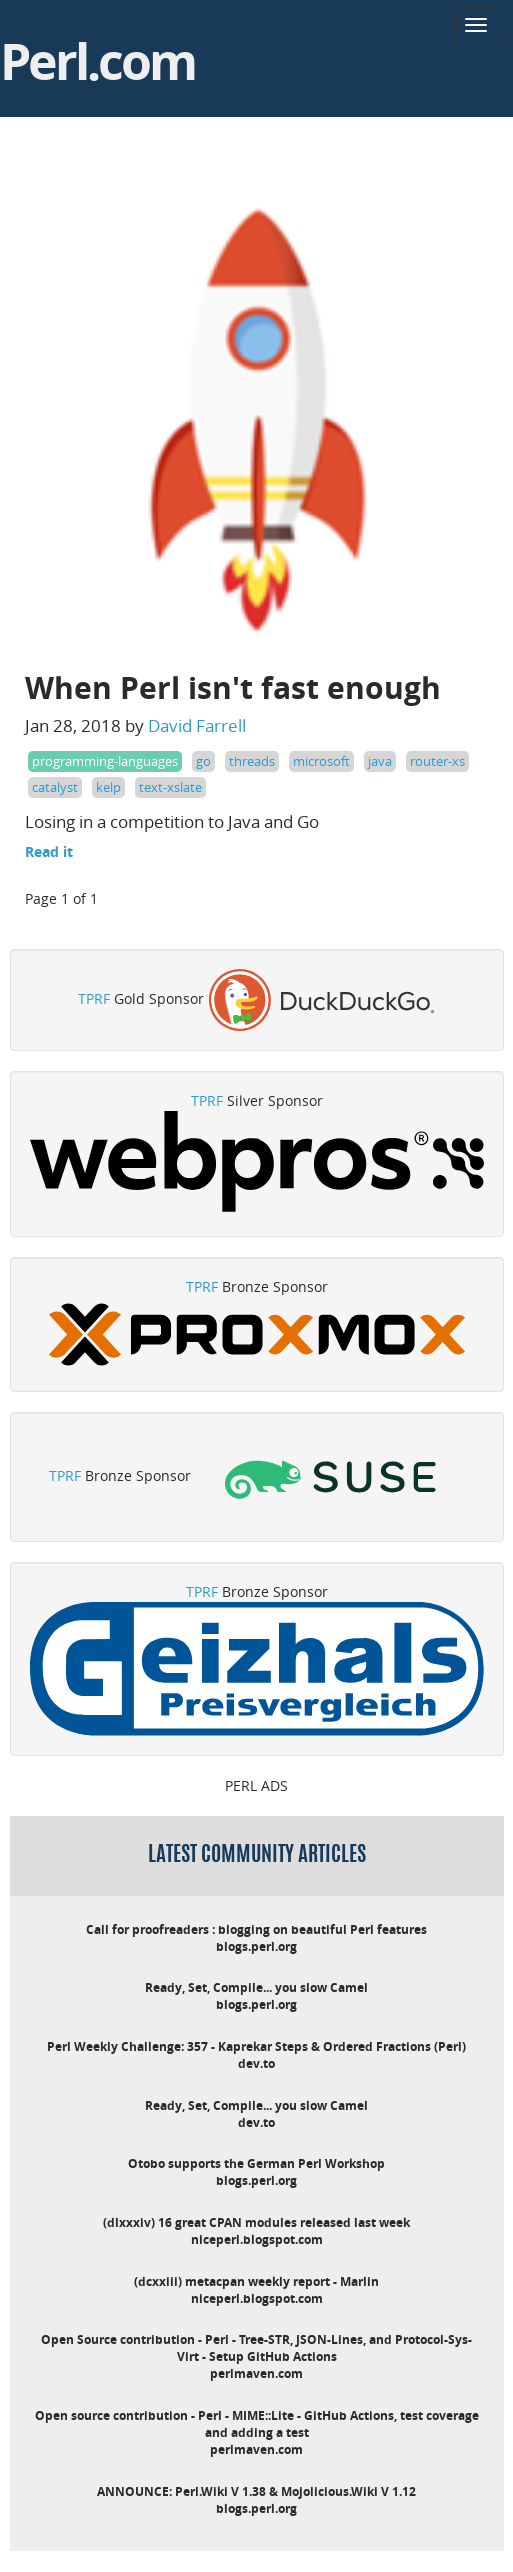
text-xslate (170, 787)
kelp (108, 787)
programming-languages (105, 761)
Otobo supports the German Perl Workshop (256, 2163)
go (203, 761)
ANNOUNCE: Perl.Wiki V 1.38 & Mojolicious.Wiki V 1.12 (256, 2491)
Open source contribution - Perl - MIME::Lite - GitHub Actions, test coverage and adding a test (257, 2424)
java (380, 761)
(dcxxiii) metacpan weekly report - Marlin (256, 2281)
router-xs (437, 761)
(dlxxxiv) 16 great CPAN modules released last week (256, 2222)
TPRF (94, 998)
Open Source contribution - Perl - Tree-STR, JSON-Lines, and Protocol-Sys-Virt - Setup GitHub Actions (256, 2348)
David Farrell (197, 725)
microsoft (321, 761)
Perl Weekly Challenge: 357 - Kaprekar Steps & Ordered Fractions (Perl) (256, 2046)
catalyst (55, 787)
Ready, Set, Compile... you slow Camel (256, 1987)
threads (252, 761)
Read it (49, 851)
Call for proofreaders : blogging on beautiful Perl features (256, 1929)
